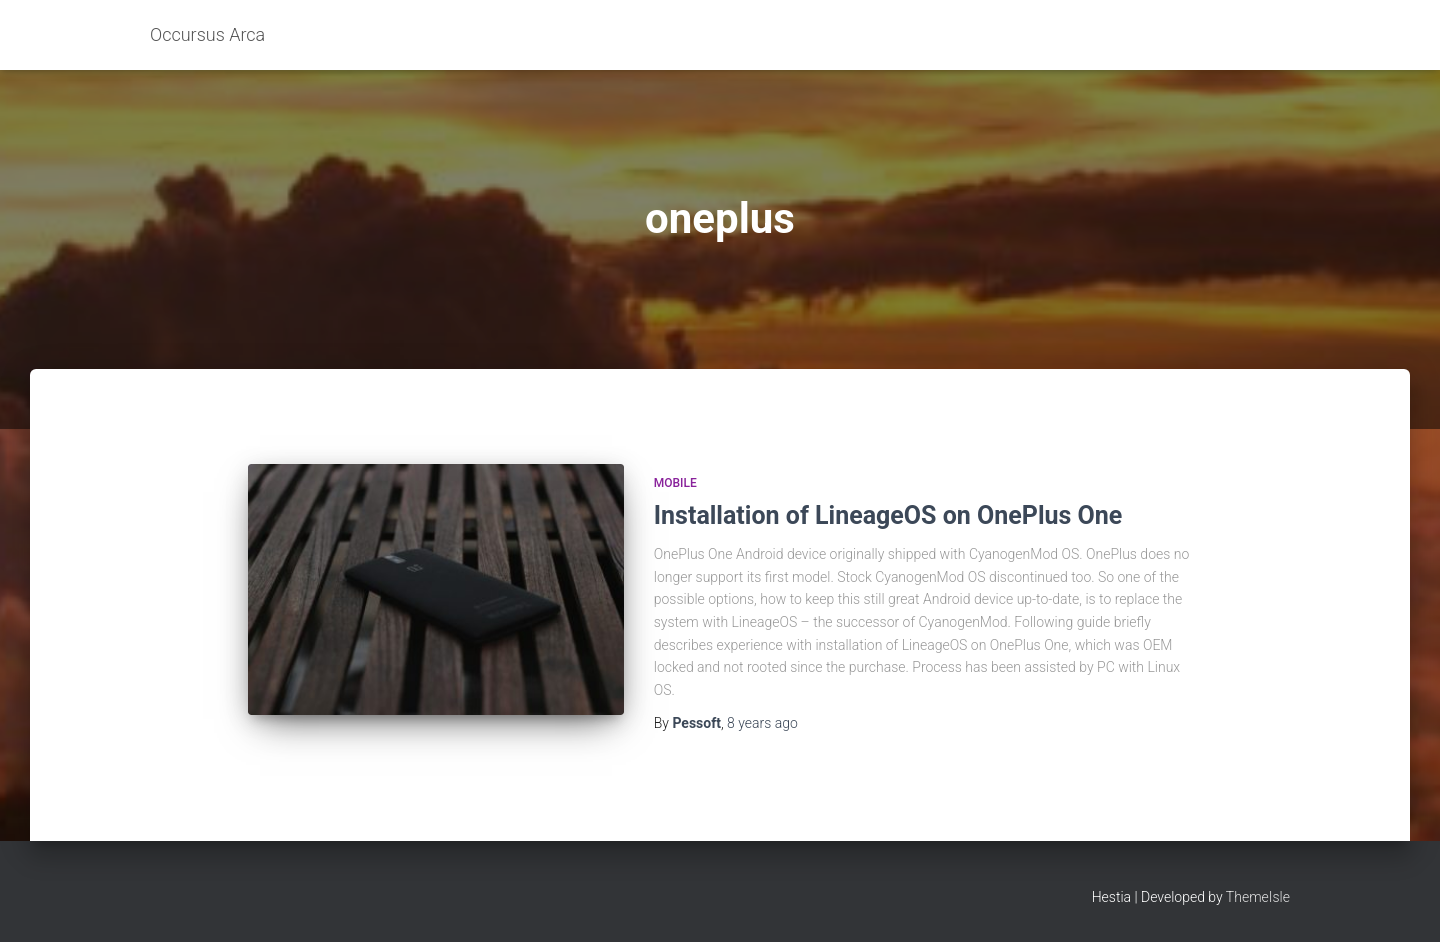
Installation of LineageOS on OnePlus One (888, 515)
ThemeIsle (1258, 897)
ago (762, 723)
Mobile (675, 483)
